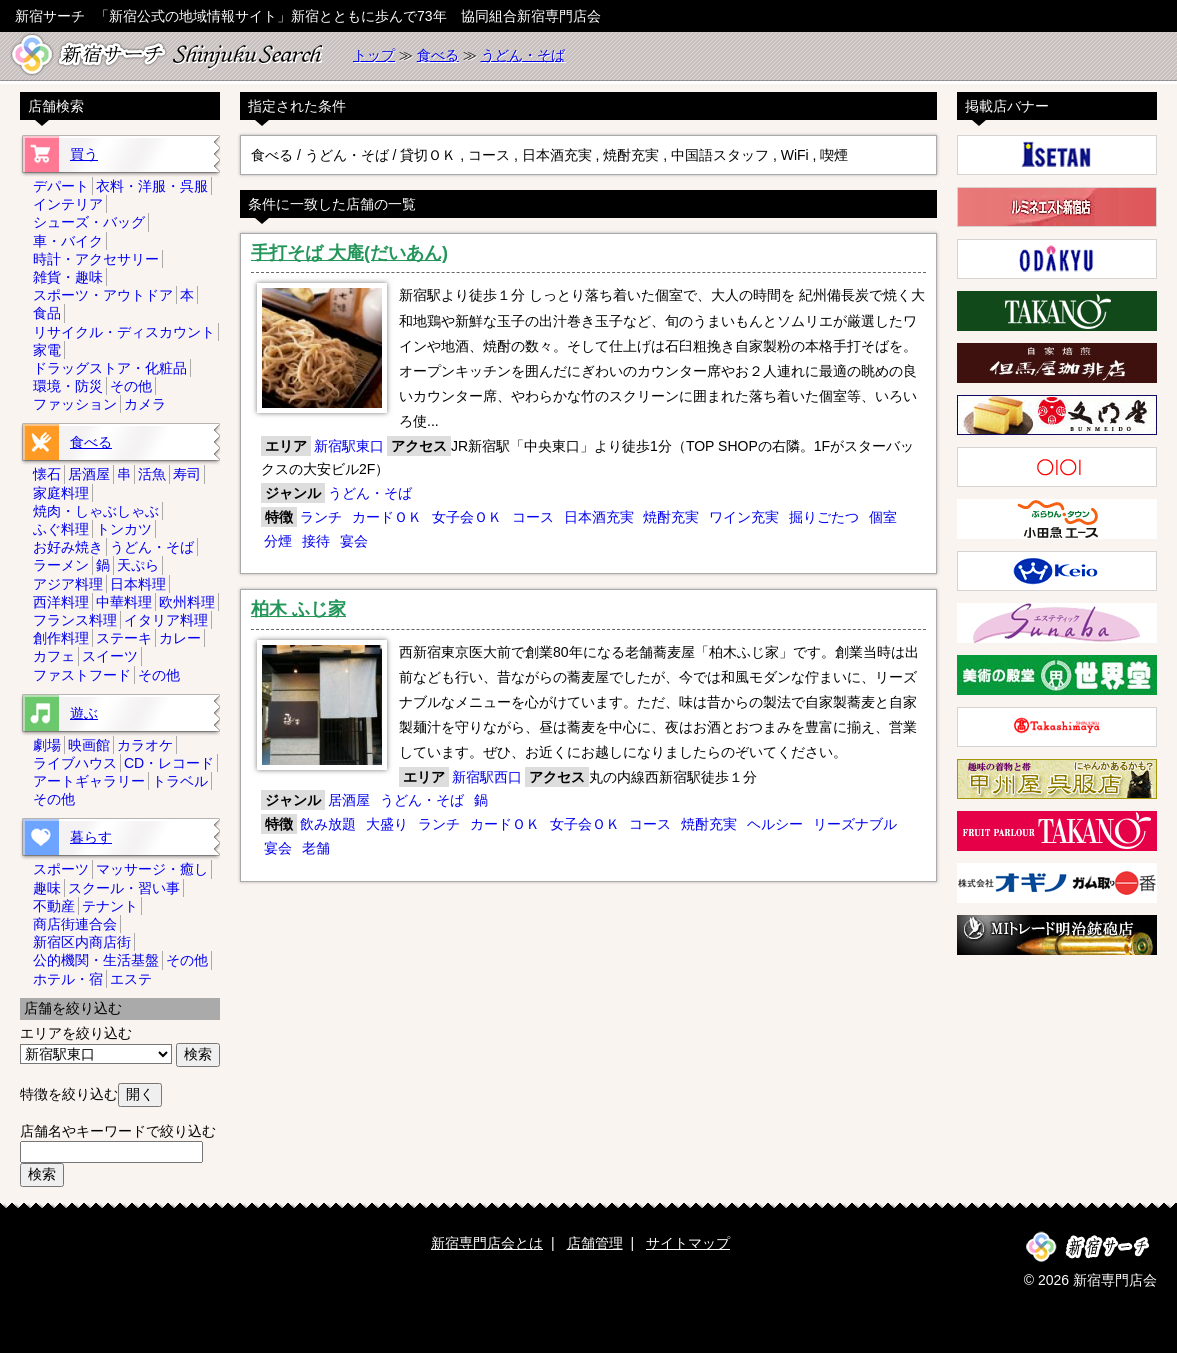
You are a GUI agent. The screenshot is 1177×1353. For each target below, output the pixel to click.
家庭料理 (61, 493)
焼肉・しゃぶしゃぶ (96, 511)
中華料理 (124, 602)
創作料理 (61, 638)
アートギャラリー (89, 781)
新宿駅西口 (487, 777)
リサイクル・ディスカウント (124, 332)
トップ (374, 55)
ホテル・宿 (68, 979)
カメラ (145, 404)
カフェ (54, 656)
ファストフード (82, 675)
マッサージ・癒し (152, 869)
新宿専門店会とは (487, 1243)
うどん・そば (523, 55)
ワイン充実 (744, 517)
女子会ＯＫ (467, 517)
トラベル (180, 781)
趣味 (47, 888)
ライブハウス (75, 763)
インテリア (68, 204)
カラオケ (145, 745)
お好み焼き (68, 547)
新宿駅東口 (349, 446)
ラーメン (61, 565)
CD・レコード (169, 763)
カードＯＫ (387, 517)
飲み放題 (328, 824)
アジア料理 (68, 584)
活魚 (152, 474)
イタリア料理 (166, 620)
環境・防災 (68, 386)
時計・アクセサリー (96, 259)
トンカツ (124, 529)
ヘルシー (775, 824)
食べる (438, 55)
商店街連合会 (75, 924)
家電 (47, 350)
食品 (47, 313)
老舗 (316, 848)
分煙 (278, 541)
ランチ (321, 517)
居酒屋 (349, 800)
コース (533, 517)
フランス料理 (75, 620)
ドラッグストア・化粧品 (110, 368)
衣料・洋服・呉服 (152, 186)
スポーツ (61, 869)
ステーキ (124, 638)
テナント (110, 906)
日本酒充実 (599, 517)
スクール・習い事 (124, 888)
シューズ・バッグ (89, 222)
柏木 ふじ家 (298, 609)
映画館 (89, 745)
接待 (316, 541)
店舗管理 (595, 1243)
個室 (883, 517)
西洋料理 (61, 602)
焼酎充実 (671, 517)
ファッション (75, 404)
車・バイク (68, 241)
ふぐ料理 (61, 529)
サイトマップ (688, 1243)
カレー (180, 638)
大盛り (387, 824)
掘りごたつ (824, 517)
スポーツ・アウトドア (103, 295)
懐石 (47, 474)
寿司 (187, 474)
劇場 (47, 745)
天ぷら (138, 565)
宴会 (354, 541)
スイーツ (110, 656)
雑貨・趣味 (68, 277)
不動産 (54, 906)
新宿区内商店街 (82, 942)
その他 (131, 386)
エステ (131, 979)
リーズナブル (855, 824)
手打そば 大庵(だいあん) (349, 253)
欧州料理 (187, 602)
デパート (61, 186)
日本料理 (138, 584)
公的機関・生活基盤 (96, 960)
